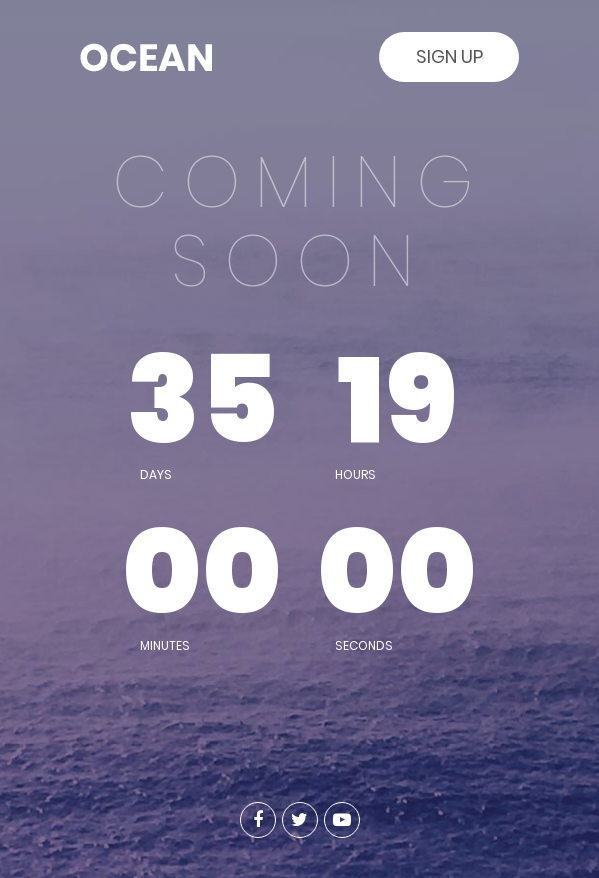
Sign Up (449, 56)
